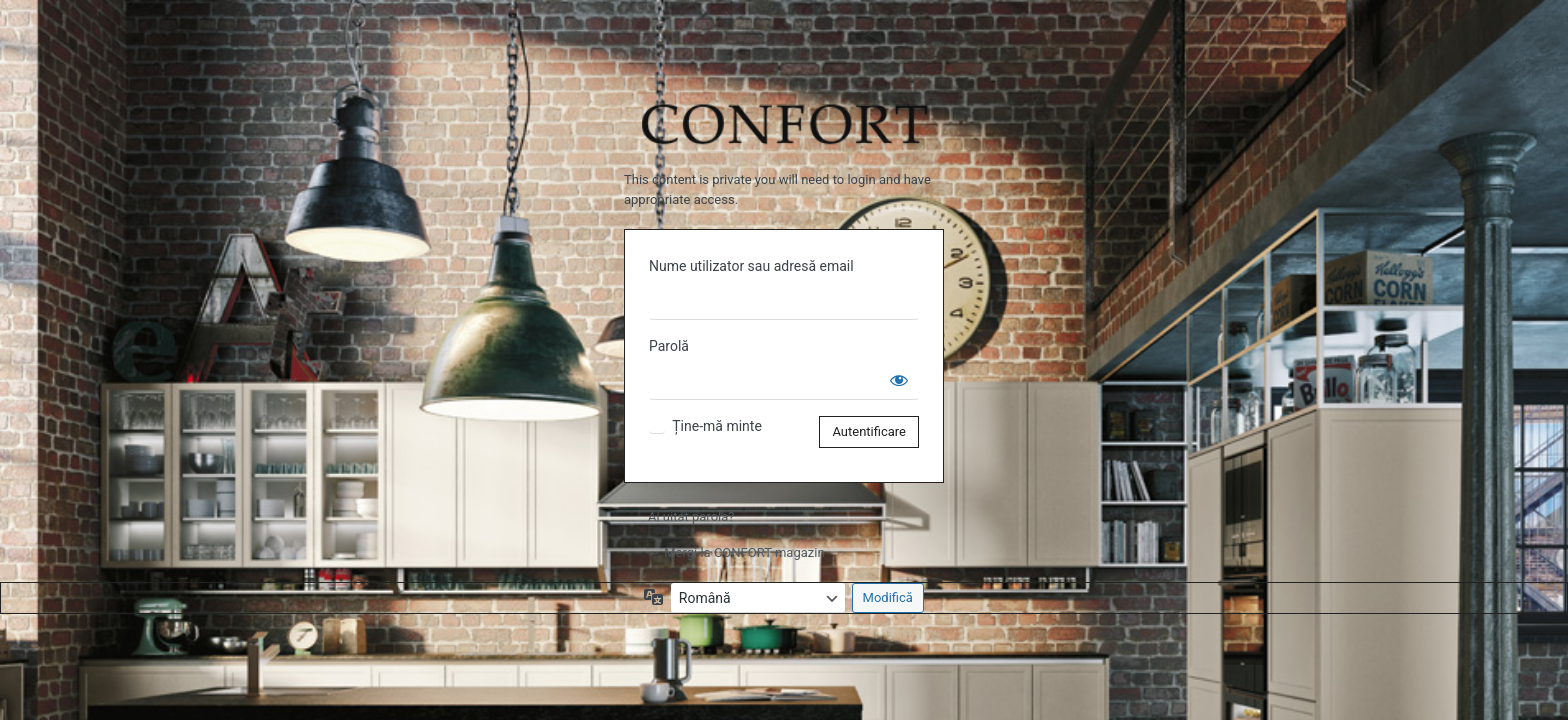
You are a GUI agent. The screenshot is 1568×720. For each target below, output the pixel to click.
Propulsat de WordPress (784, 111)
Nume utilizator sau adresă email (751, 266)
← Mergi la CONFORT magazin (736, 552)
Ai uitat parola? (691, 516)
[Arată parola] (899, 380)
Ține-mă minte (717, 426)
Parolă (669, 346)
